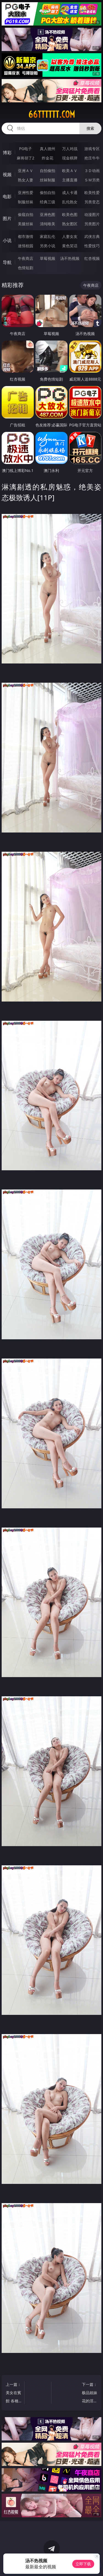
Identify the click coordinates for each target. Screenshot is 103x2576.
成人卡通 (69, 192)
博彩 (7, 153)
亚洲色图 (47, 214)
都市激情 (25, 236)
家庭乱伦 (47, 236)
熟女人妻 (25, 179)
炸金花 (47, 158)
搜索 (90, 128)
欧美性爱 (92, 192)
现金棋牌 (69, 158)
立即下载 (83, 2563)
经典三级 (47, 201)
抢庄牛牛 (92, 158)
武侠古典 (92, 236)
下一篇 (89, 2393)
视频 (7, 174)
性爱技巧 (92, 245)
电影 (7, 196)
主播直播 (69, 179)
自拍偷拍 (47, 170)
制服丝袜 (25, 201)
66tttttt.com (51, 114)
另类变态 (92, 201)
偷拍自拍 (47, 192)
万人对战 (69, 148)
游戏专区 (92, 148)
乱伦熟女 (69, 201)
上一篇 (14, 2393)
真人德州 (47, 148)
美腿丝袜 (25, 223)
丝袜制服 (47, 179)
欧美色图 (69, 214)
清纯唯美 (47, 223)
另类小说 (47, 245)
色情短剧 (25, 267)
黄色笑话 (69, 245)
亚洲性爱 (25, 192)
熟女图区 (69, 223)
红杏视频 (92, 258)
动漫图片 (92, 214)
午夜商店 (25, 258)
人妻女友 (69, 236)
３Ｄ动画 (92, 170)
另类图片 (92, 223)
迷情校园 (25, 245)
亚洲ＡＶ (25, 170)
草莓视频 (47, 258)
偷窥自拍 (25, 214)
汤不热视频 (69, 258)
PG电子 (25, 148)
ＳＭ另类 (92, 179)
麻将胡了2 (25, 158)
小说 (7, 240)
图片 (7, 218)
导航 (7, 262)
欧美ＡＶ (69, 170)
